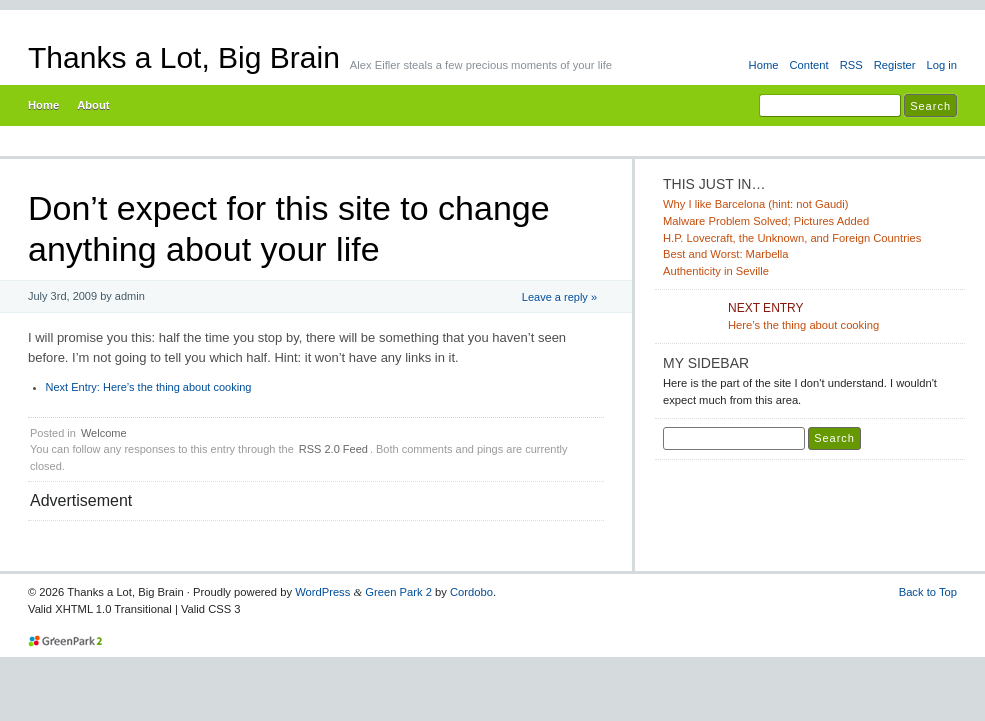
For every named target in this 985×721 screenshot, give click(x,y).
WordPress (322, 592)
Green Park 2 (398, 592)
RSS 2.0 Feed (333, 449)
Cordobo (471, 592)
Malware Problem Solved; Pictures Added (766, 221)
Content (808, 65)
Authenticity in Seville (716, 271)
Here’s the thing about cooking (149, 387)
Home (764, 65)
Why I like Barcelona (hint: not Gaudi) (756, 204)
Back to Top (928, 592)
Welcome (104, 433)
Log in (941, 65)
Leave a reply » (559, 297)
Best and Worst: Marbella (726, 254)
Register (895, 65)
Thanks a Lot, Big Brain (184, 57)
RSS (851, 65)
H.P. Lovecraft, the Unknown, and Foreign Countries (792, 238)
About (93, 105)
